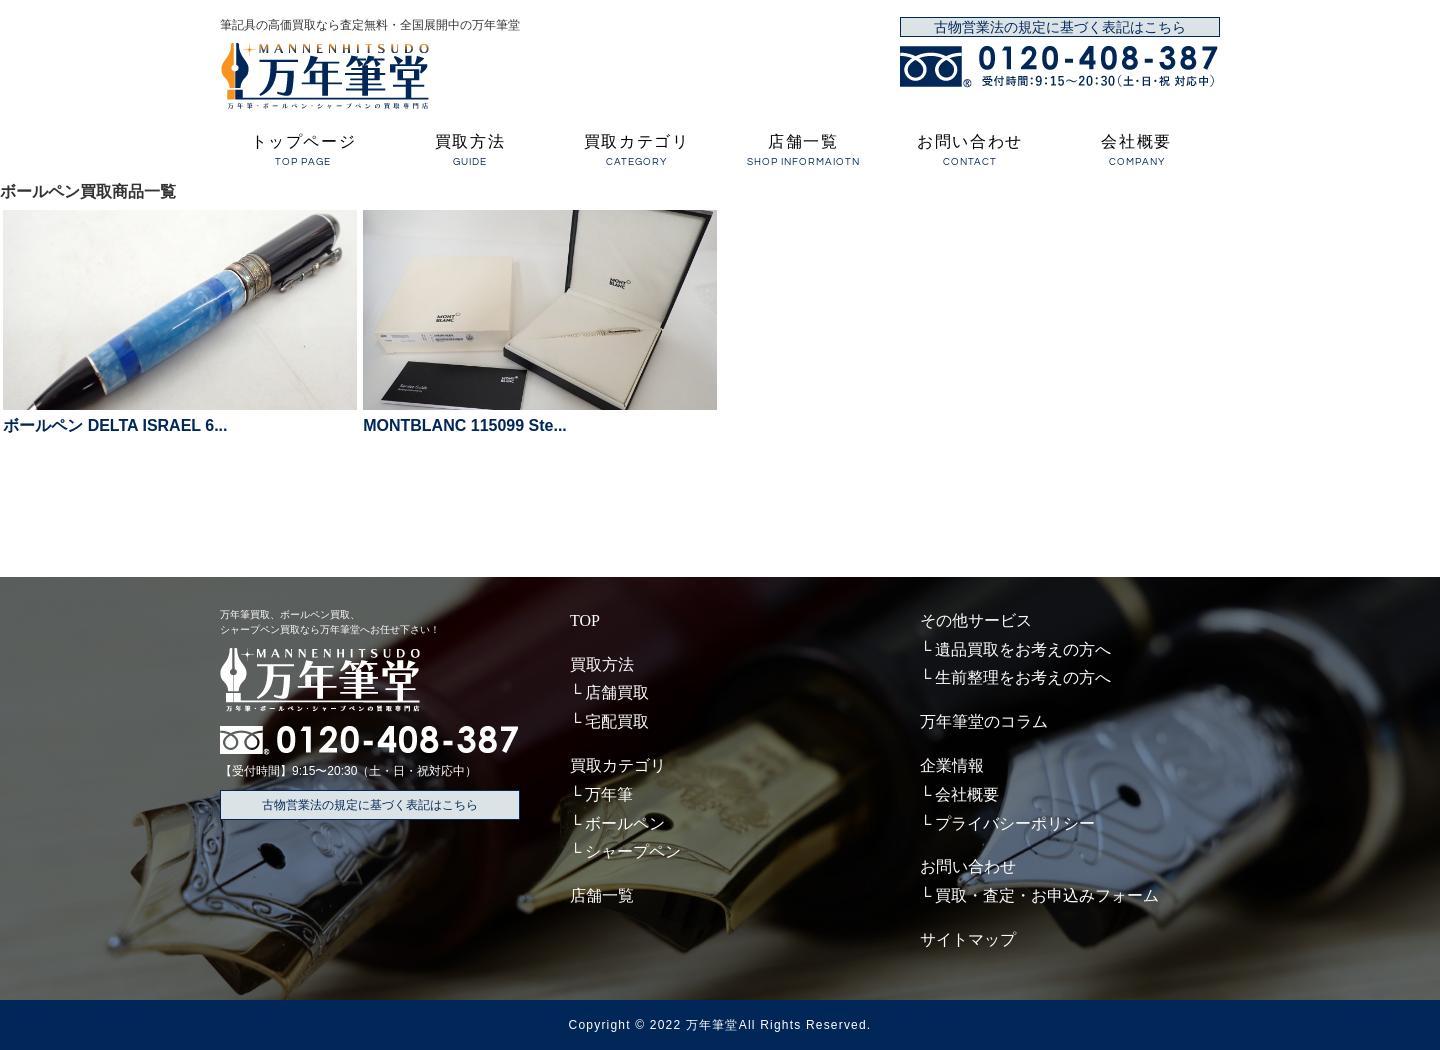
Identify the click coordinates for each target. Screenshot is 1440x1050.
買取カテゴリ (636, 152)
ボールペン (625, 823)
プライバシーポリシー (1015, 823)
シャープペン (633, 851)
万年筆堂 (712, 1025)
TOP (585, 620)
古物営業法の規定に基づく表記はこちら (1060, 27)
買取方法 (470, 152)
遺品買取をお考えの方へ (1023, 649)
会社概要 (1136, 152)
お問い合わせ (970, 152)
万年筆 (609, 794)
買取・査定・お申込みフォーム (1047, 895)
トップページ (303, 152)
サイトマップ (968, 939)
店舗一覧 (803, 152)
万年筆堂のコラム (984, 721)
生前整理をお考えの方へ (1023, 677)
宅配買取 (617, 721)
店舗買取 (617, 692)
